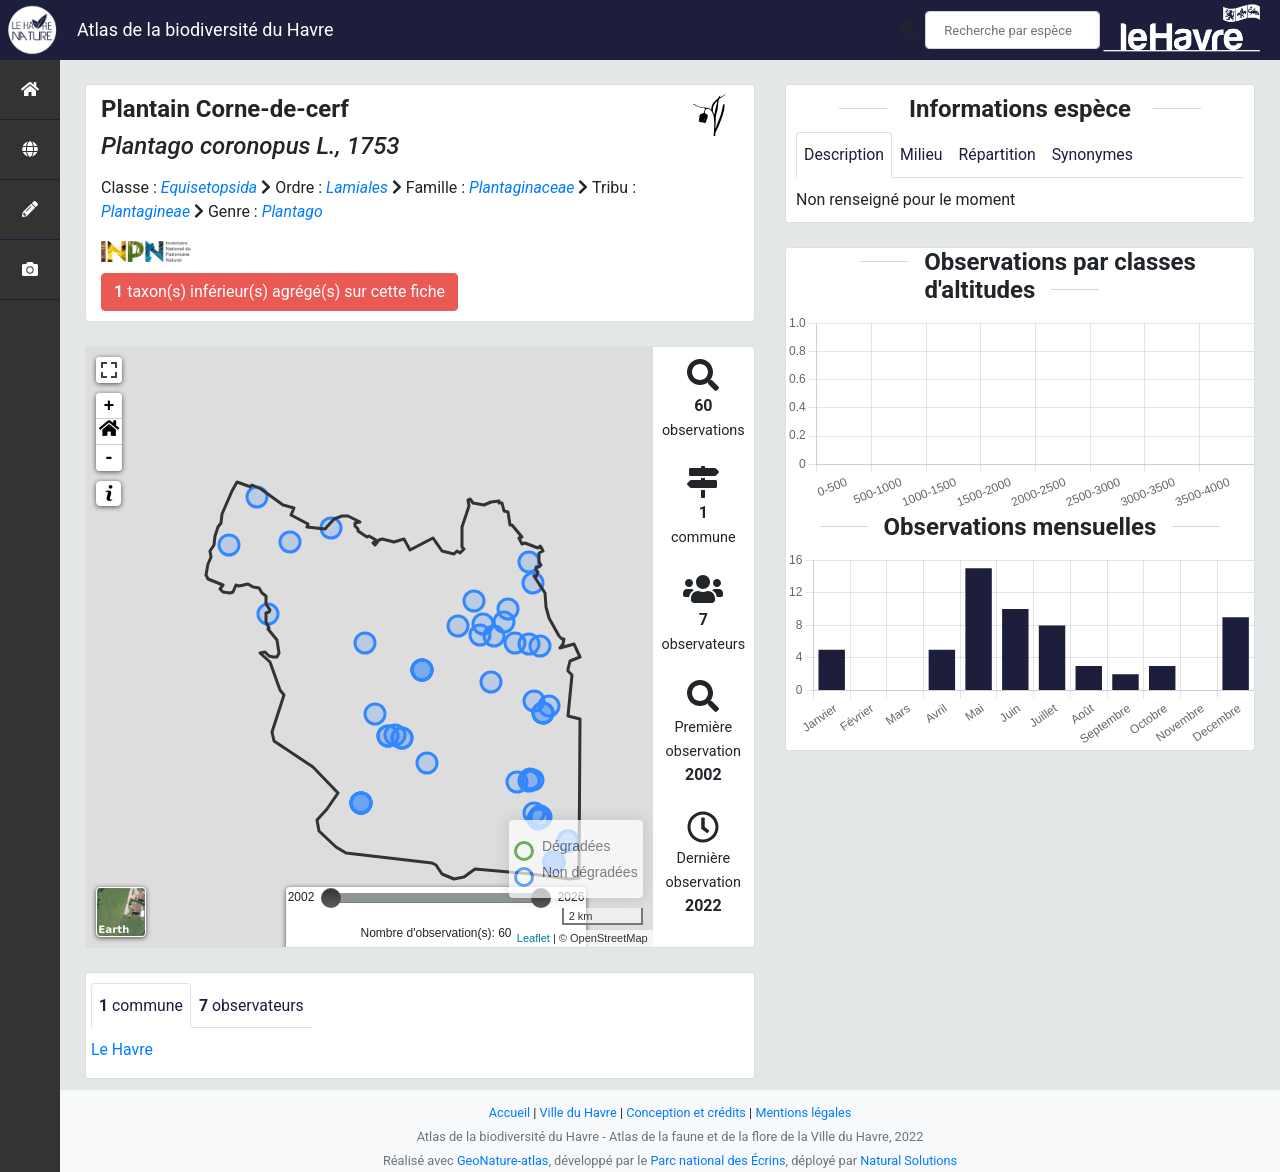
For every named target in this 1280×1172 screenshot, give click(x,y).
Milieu (922, 154)
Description (844, 154)
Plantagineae (146, 211)
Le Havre (122, 1050)
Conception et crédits (686, 1112)
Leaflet (533, 938)
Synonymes (1095, 154)
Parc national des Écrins (718, 1160)
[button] (109, 432)
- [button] (109, 458)
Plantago (294, 211)
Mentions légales (804, 1112)
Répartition (999, 154)
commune (141, 1005)
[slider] (331, 898)
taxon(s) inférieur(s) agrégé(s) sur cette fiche (279, 291)
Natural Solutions (910, 1160)
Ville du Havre (577, 1112)
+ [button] (109, 406)
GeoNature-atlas (501, 1160)
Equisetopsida (210, 187)
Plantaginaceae (524, 187)
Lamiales (358, 187)
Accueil (508, 1112)
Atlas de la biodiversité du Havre (205, 29)
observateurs (253, 1005)
